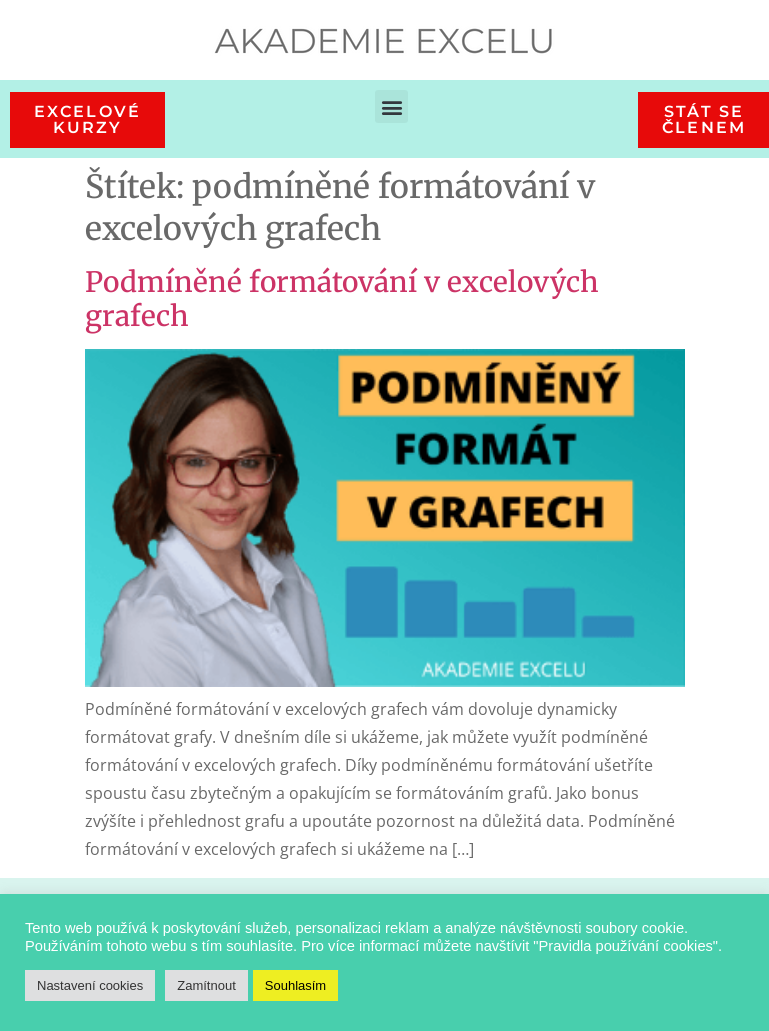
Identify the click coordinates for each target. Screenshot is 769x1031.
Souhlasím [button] (295, 985)
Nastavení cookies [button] (90, 985)
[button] (391, 106)
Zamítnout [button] (206, 985)
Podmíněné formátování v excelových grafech (342, 299)
